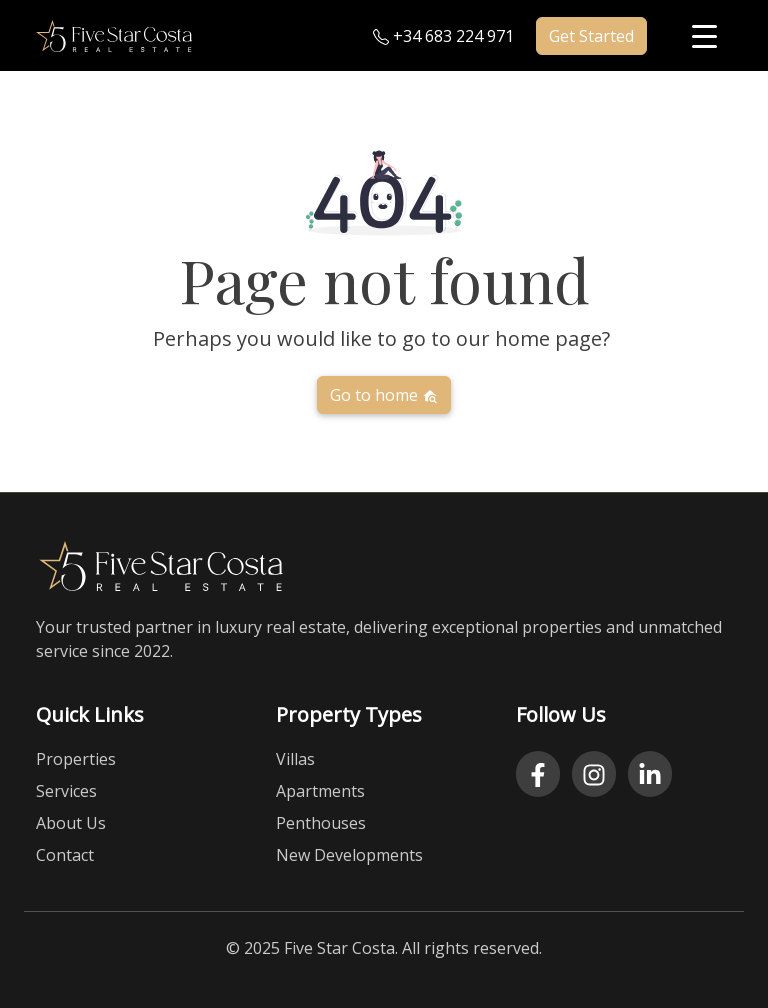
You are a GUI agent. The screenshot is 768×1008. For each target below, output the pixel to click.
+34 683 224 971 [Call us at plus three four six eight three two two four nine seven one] (443, 36)
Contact (65, 855)
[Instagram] (594, 774)
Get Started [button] (591, 36)
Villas (295, 759)
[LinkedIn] (650, 774)
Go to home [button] (384, 395)
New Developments (349, 855)
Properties (76, 759)
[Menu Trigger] (704, 35)
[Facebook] (538, 774)
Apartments (320, 791)
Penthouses (321, 823)
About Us (71, 823)
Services (66, 791)
